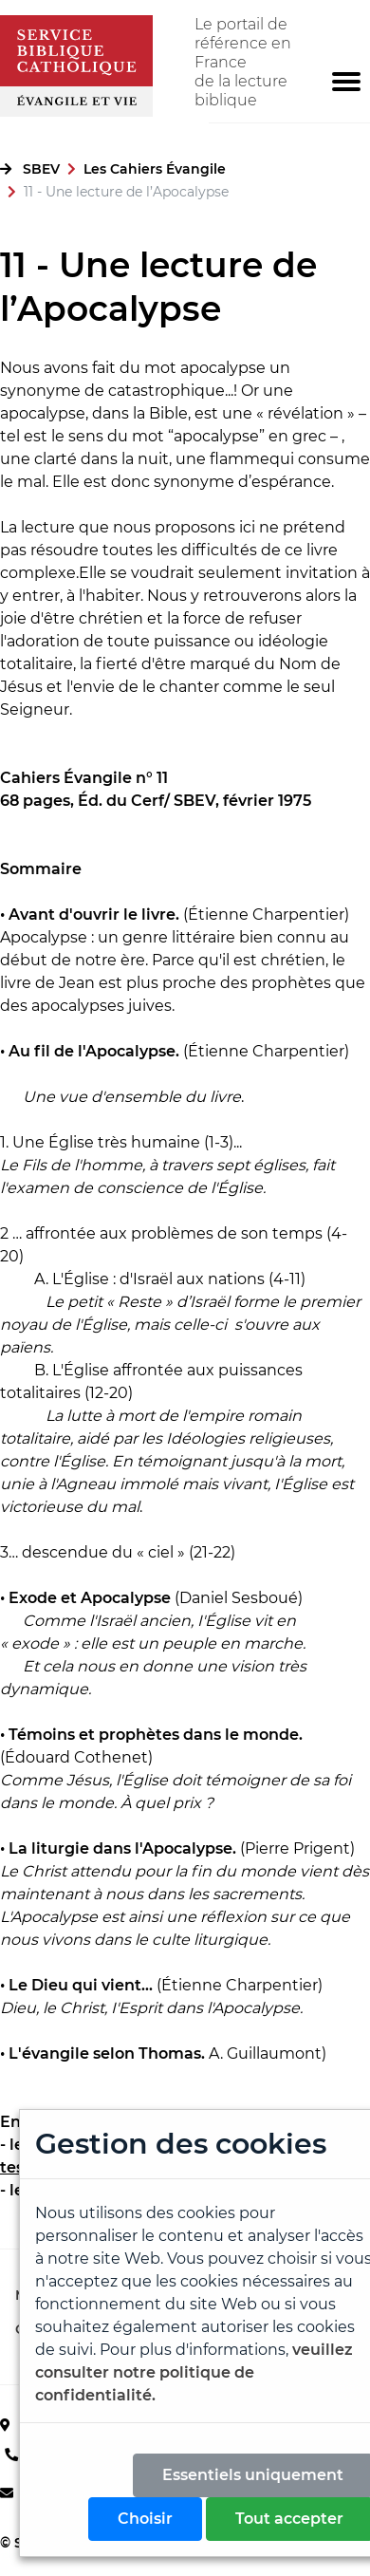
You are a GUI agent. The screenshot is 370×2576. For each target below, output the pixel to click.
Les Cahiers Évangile (154, 168)
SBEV (41, 168)
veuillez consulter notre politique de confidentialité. (194, 2372)
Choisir (145, 2519)
